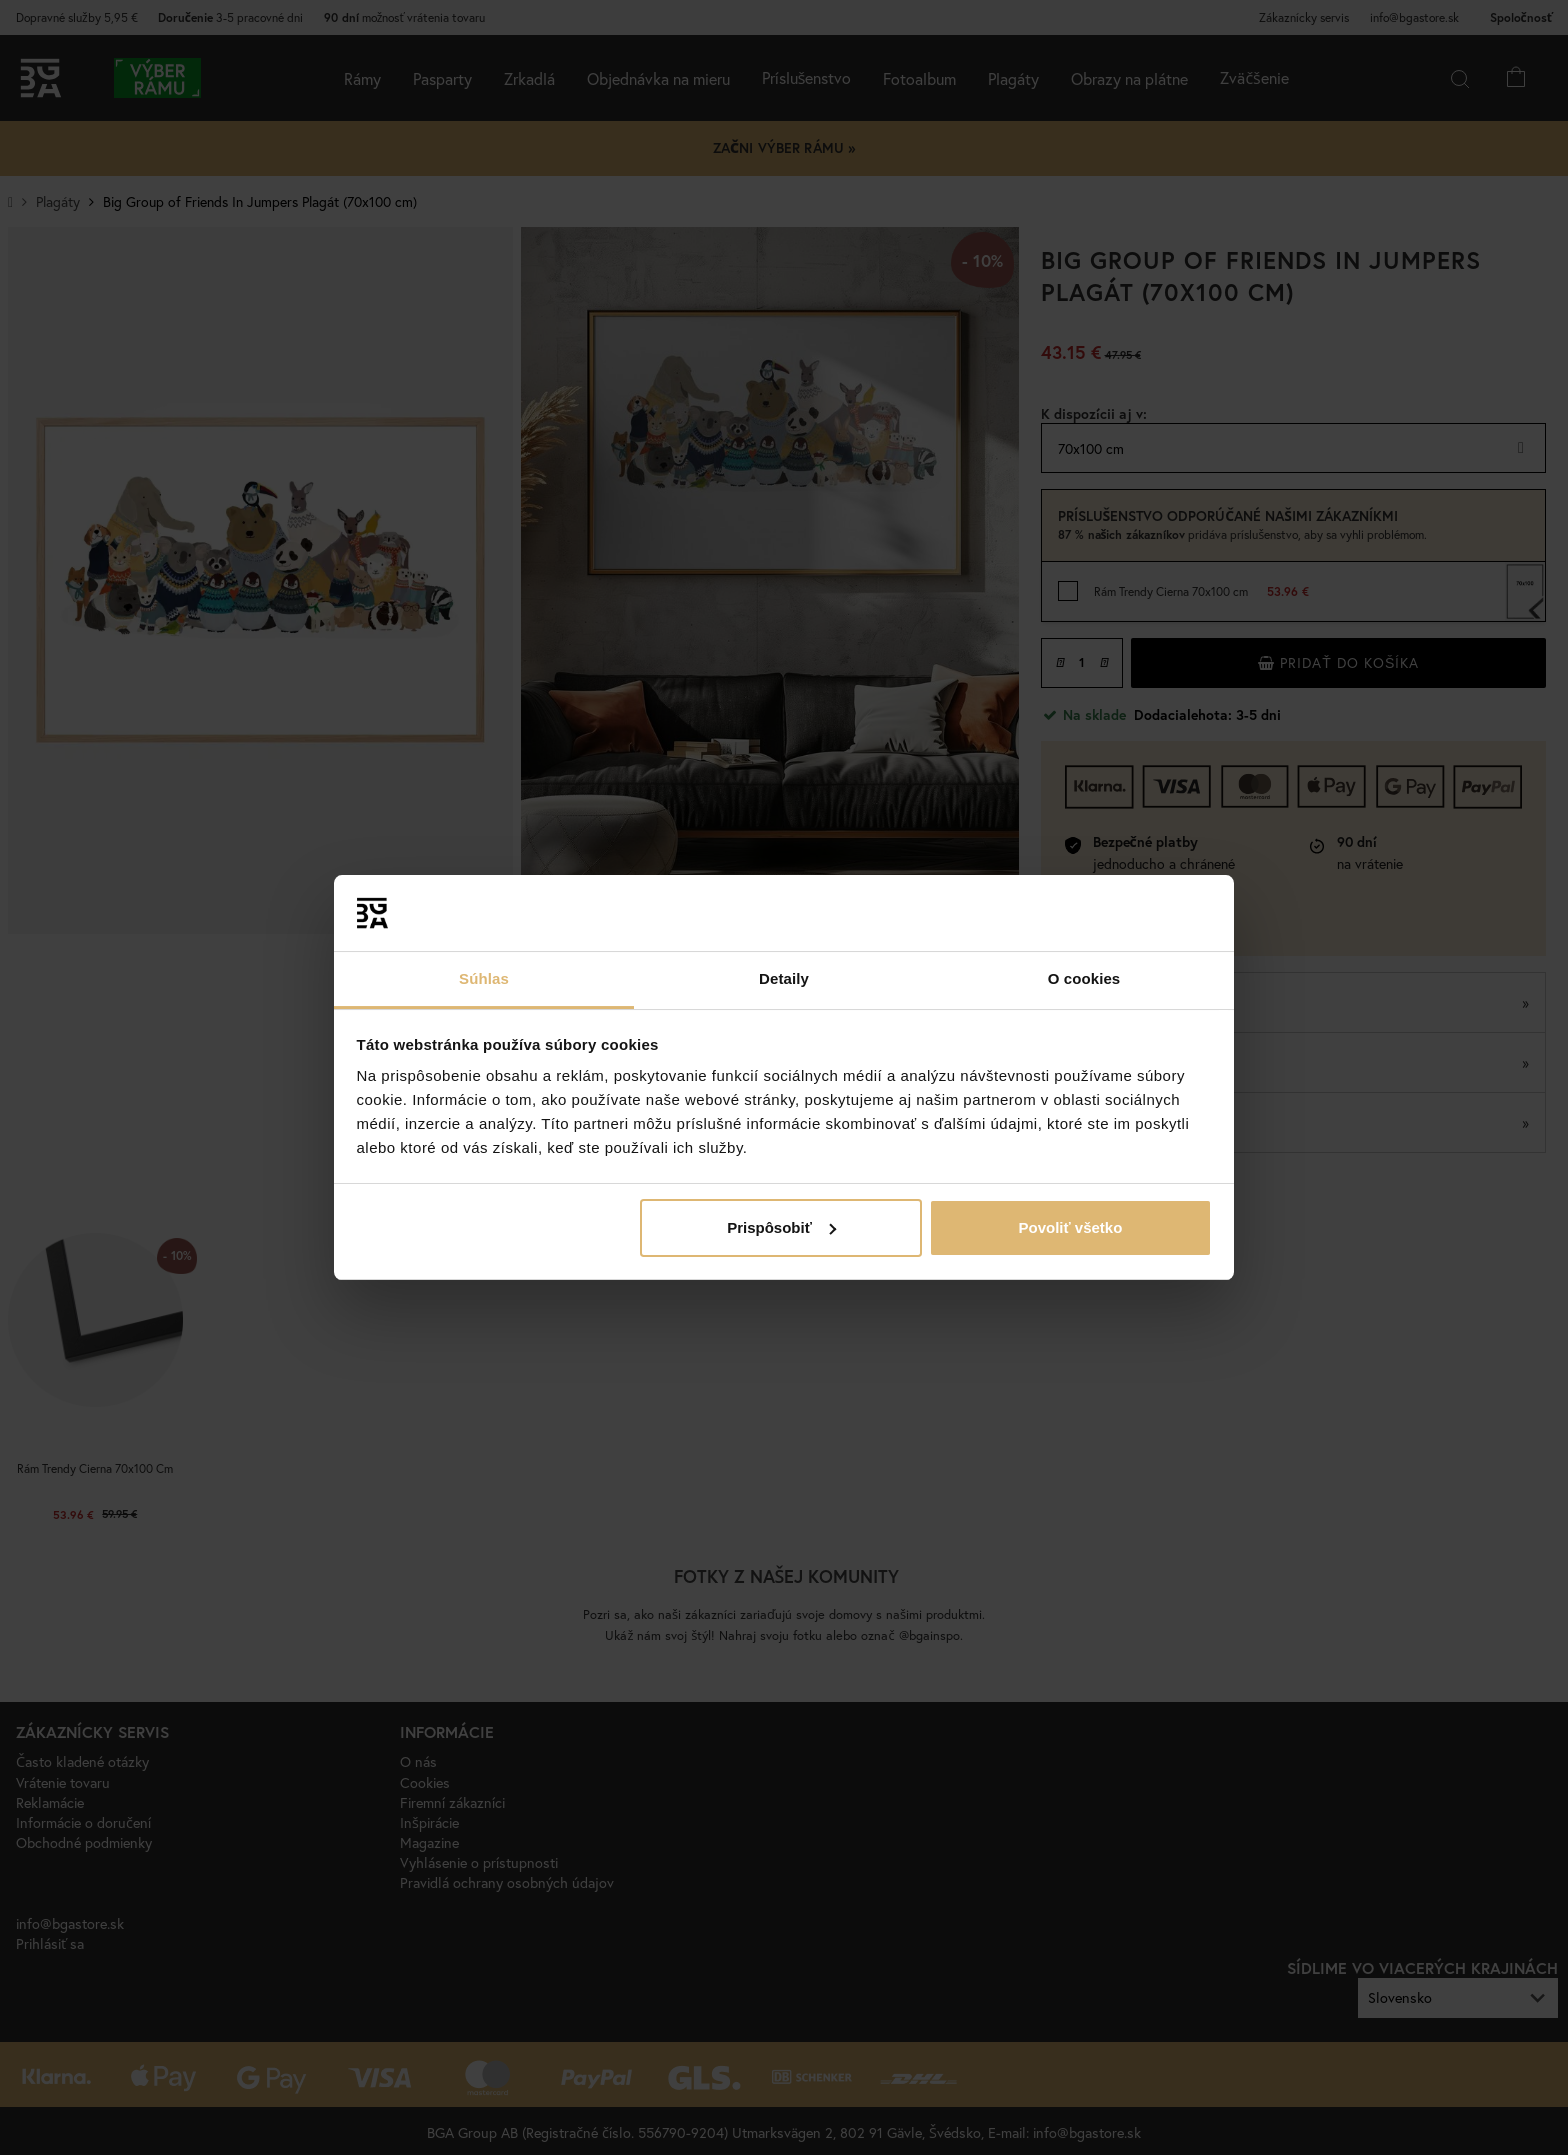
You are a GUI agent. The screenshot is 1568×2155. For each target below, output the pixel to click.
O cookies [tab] (1084, 978)
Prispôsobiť (781, 1227)
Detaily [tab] (784, 978)
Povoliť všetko (1070, 1227)
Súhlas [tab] (484, 978)
